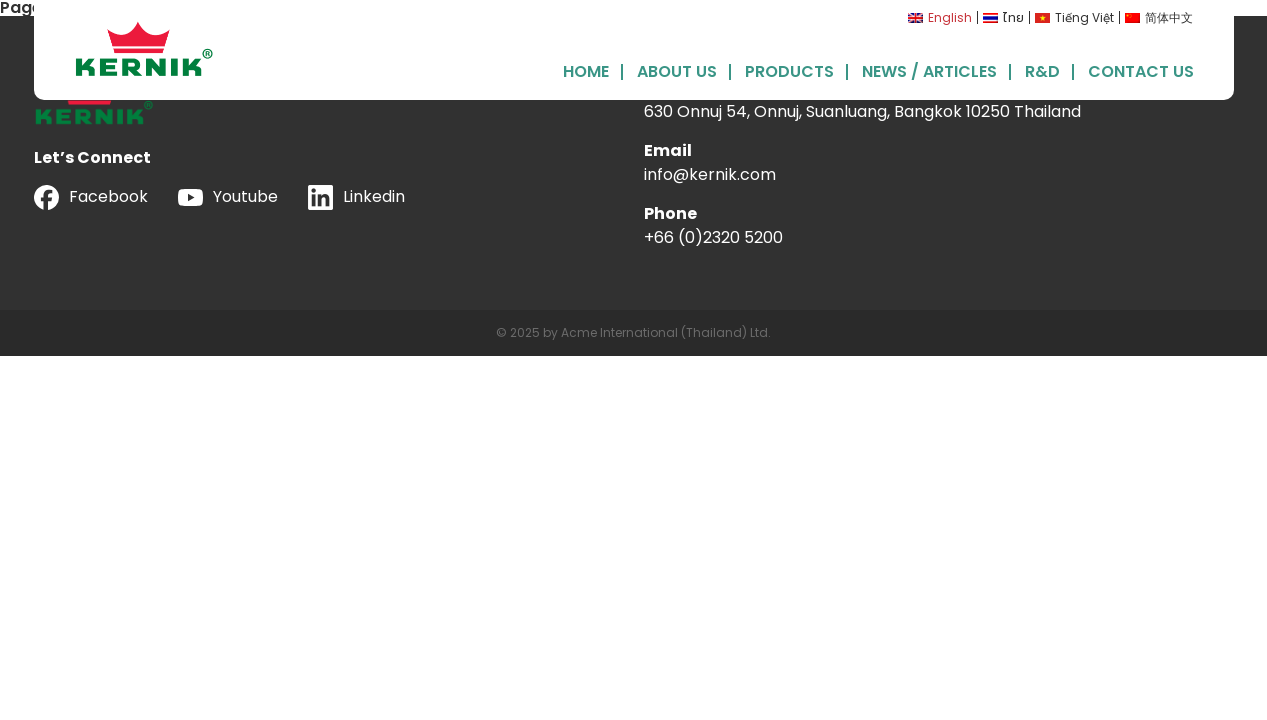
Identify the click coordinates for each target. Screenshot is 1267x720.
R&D (1042, 70)
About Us (677, 70)
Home (586, 70)
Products (789, 70)
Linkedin (356, 197)
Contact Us (1141, 70)
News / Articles (929, 70)
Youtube (228, 196)
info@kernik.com (710, 174)
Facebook (91, 197)
